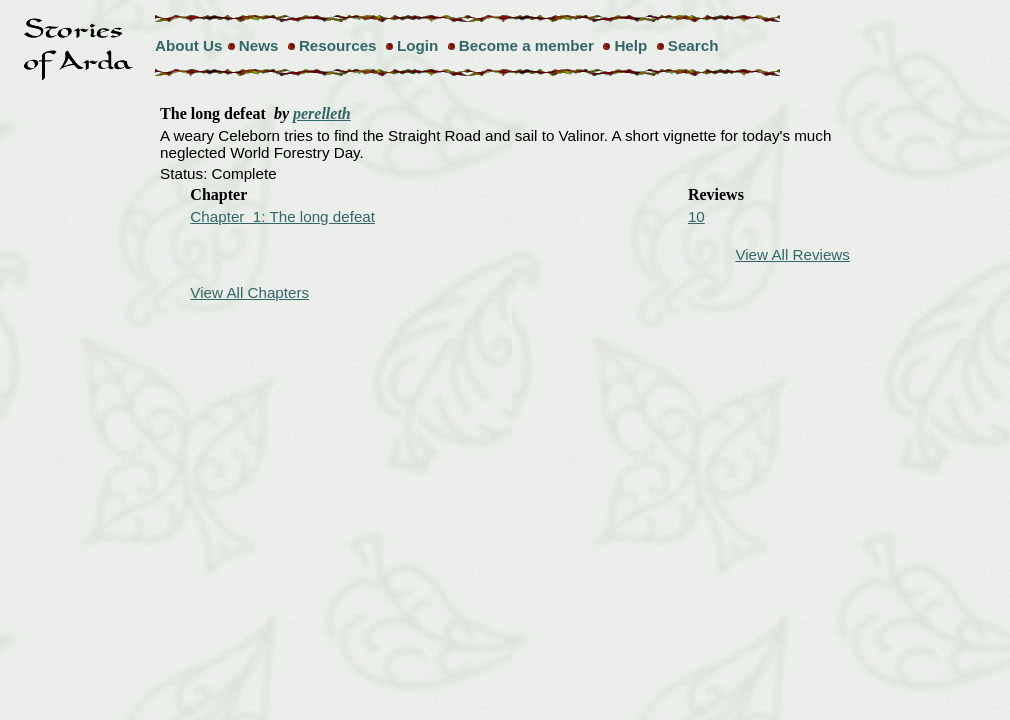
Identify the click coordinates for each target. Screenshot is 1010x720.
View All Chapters (249, 292)
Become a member (526, 45)
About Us (189, 45)
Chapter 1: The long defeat (282, 216)
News (259, 45)
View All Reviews (792, 254)
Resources (338, 45)
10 (696, 216)
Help (630, 45)
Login (417, 45)
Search (693, 45)
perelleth (322, 113)
